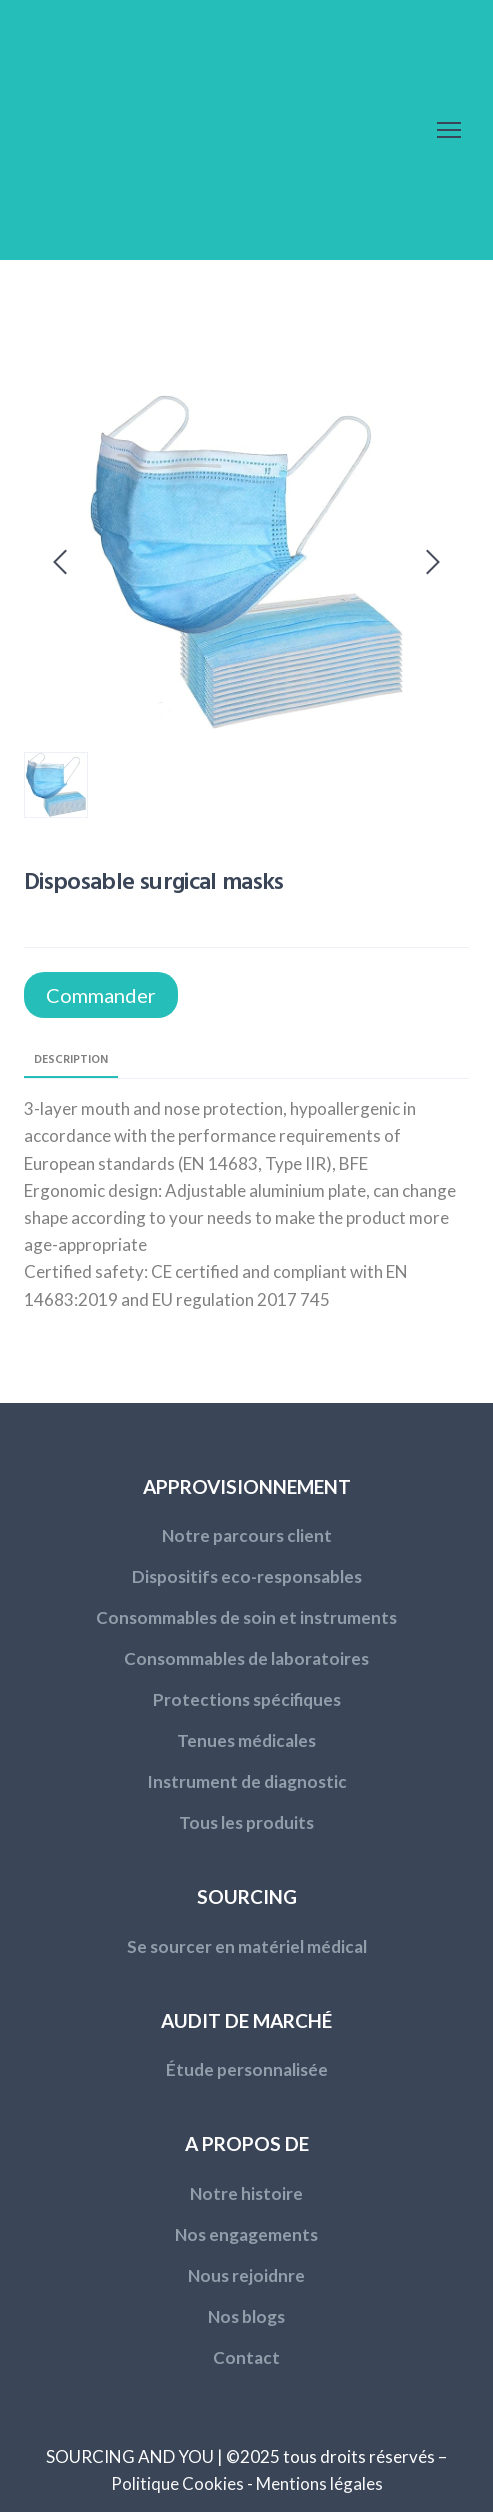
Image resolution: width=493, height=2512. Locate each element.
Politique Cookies (177, 2483)
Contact (246, 2357)
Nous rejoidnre (246, 2275)
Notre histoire (246, 2193)
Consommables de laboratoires (246, 1658)
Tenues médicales (246, 1740)
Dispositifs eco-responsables (247, 1576)
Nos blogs (246, 2316)
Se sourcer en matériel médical (247, 1946)
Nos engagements (246, 2234)
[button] (101, 995)
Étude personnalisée (247, 2069)
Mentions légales (319, 2483)
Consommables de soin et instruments (246, 1617)
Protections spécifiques (247, 1699)
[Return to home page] (154, 130)
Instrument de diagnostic (247, 1781)
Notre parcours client (247, 1535)
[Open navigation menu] (449, 130)
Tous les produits (246, 1822)
